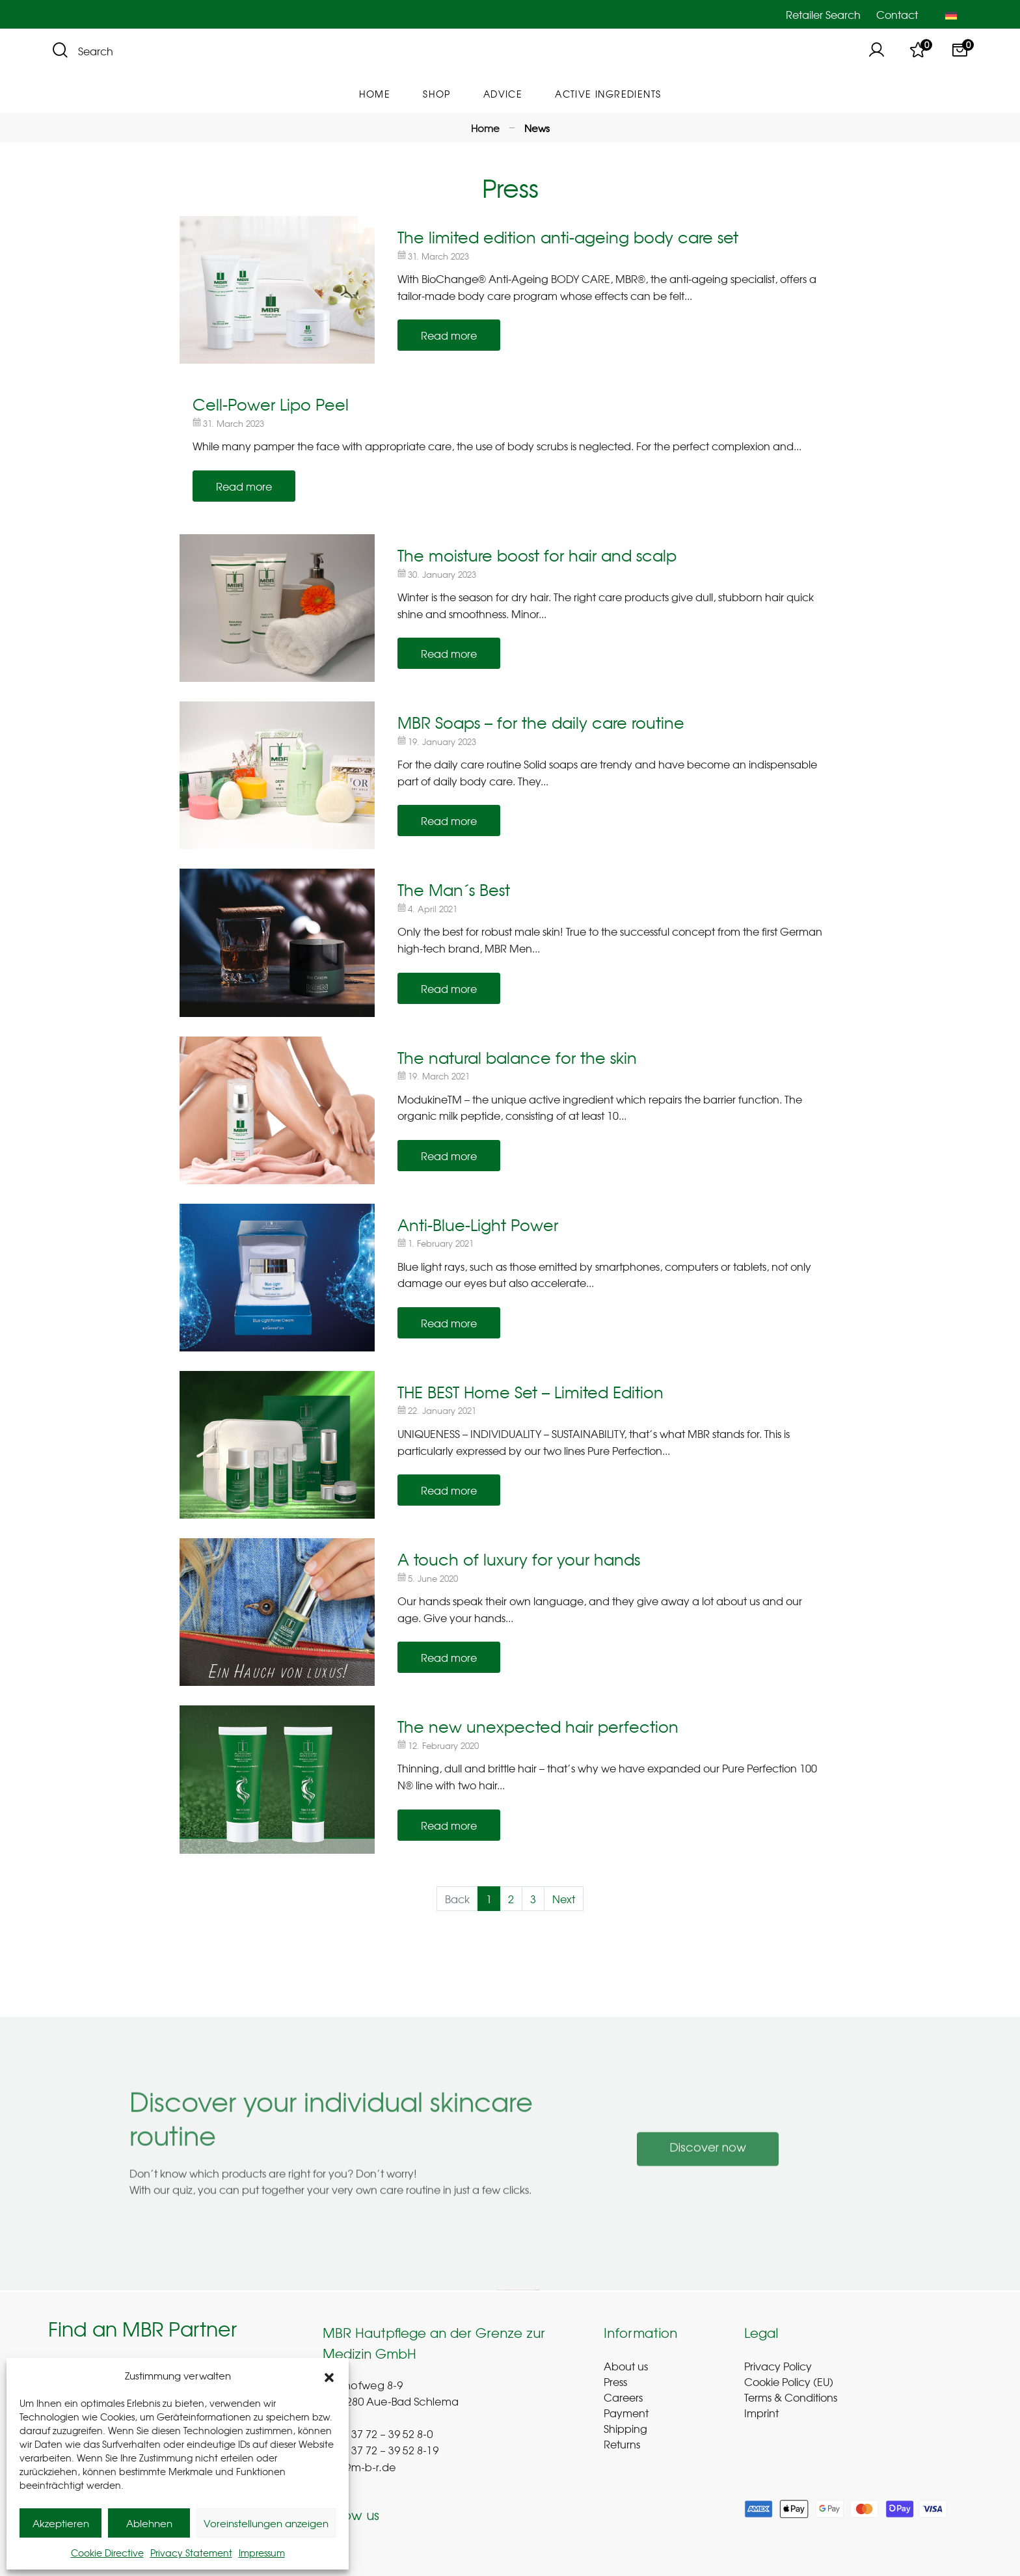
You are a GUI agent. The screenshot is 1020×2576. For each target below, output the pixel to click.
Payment (626, 2412)
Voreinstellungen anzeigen (266, 2523)
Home (485, 128)
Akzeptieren (61, 2523)
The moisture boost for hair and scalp (537, 555)
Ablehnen (149, 2523)
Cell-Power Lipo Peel (271, 404)
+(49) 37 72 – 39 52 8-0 (378, 2435)
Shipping (625, 2428)
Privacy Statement (191, 2552)
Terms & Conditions (790, 2397)
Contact (897, 14)
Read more (449, 335)
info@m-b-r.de (359, 2468)
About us (626, 2366)
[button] (329, 2375)
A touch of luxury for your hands (518, 1559)
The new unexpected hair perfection (537, 1726)
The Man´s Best (453, 889)
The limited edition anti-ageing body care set (567, 237)
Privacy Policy (778, 2366)
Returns (622, 2444)
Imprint (761, 2412)
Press (615, 2381)
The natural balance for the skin (517, 1057)
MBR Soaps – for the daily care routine (540, 722)
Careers (623, 2397)
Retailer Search (823, 14)
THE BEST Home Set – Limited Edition (530, 1391)
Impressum (262, 2552)
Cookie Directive (107, 2552)
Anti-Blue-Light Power (477, 1224)
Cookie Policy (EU (786, 2381)
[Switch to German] (951, 14)
